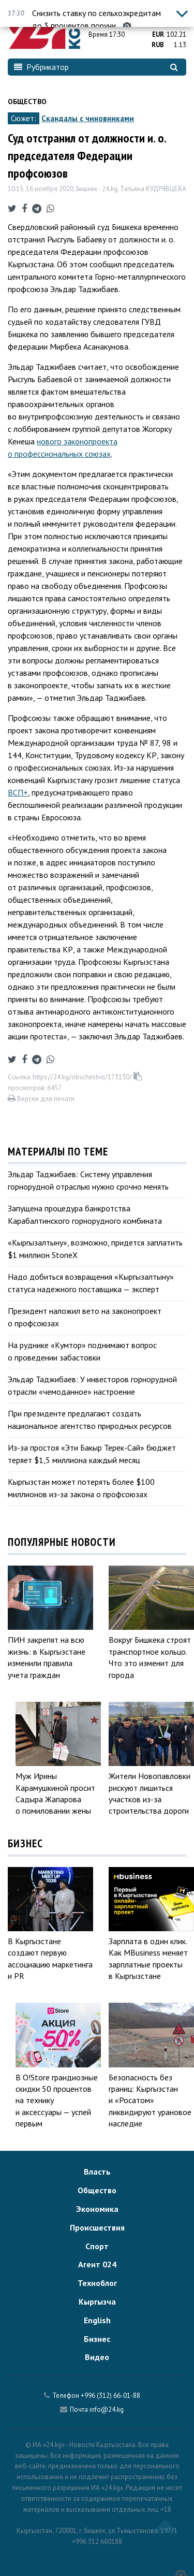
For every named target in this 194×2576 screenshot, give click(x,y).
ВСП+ (18, 792)
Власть (97, 2171)
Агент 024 (97, 2264)
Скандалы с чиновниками (87, 118)
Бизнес (97, 2339)
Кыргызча (97, 2301)
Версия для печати (41, 1098)
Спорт (97, 2246)
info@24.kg (106, 2409)
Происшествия (97, 2227)
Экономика (97, 2209)
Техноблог (97, 2283)
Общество (27, 101)
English (97, 2320)
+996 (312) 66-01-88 (110, 2395)
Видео (97, 2357)
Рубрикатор (41, 67)
